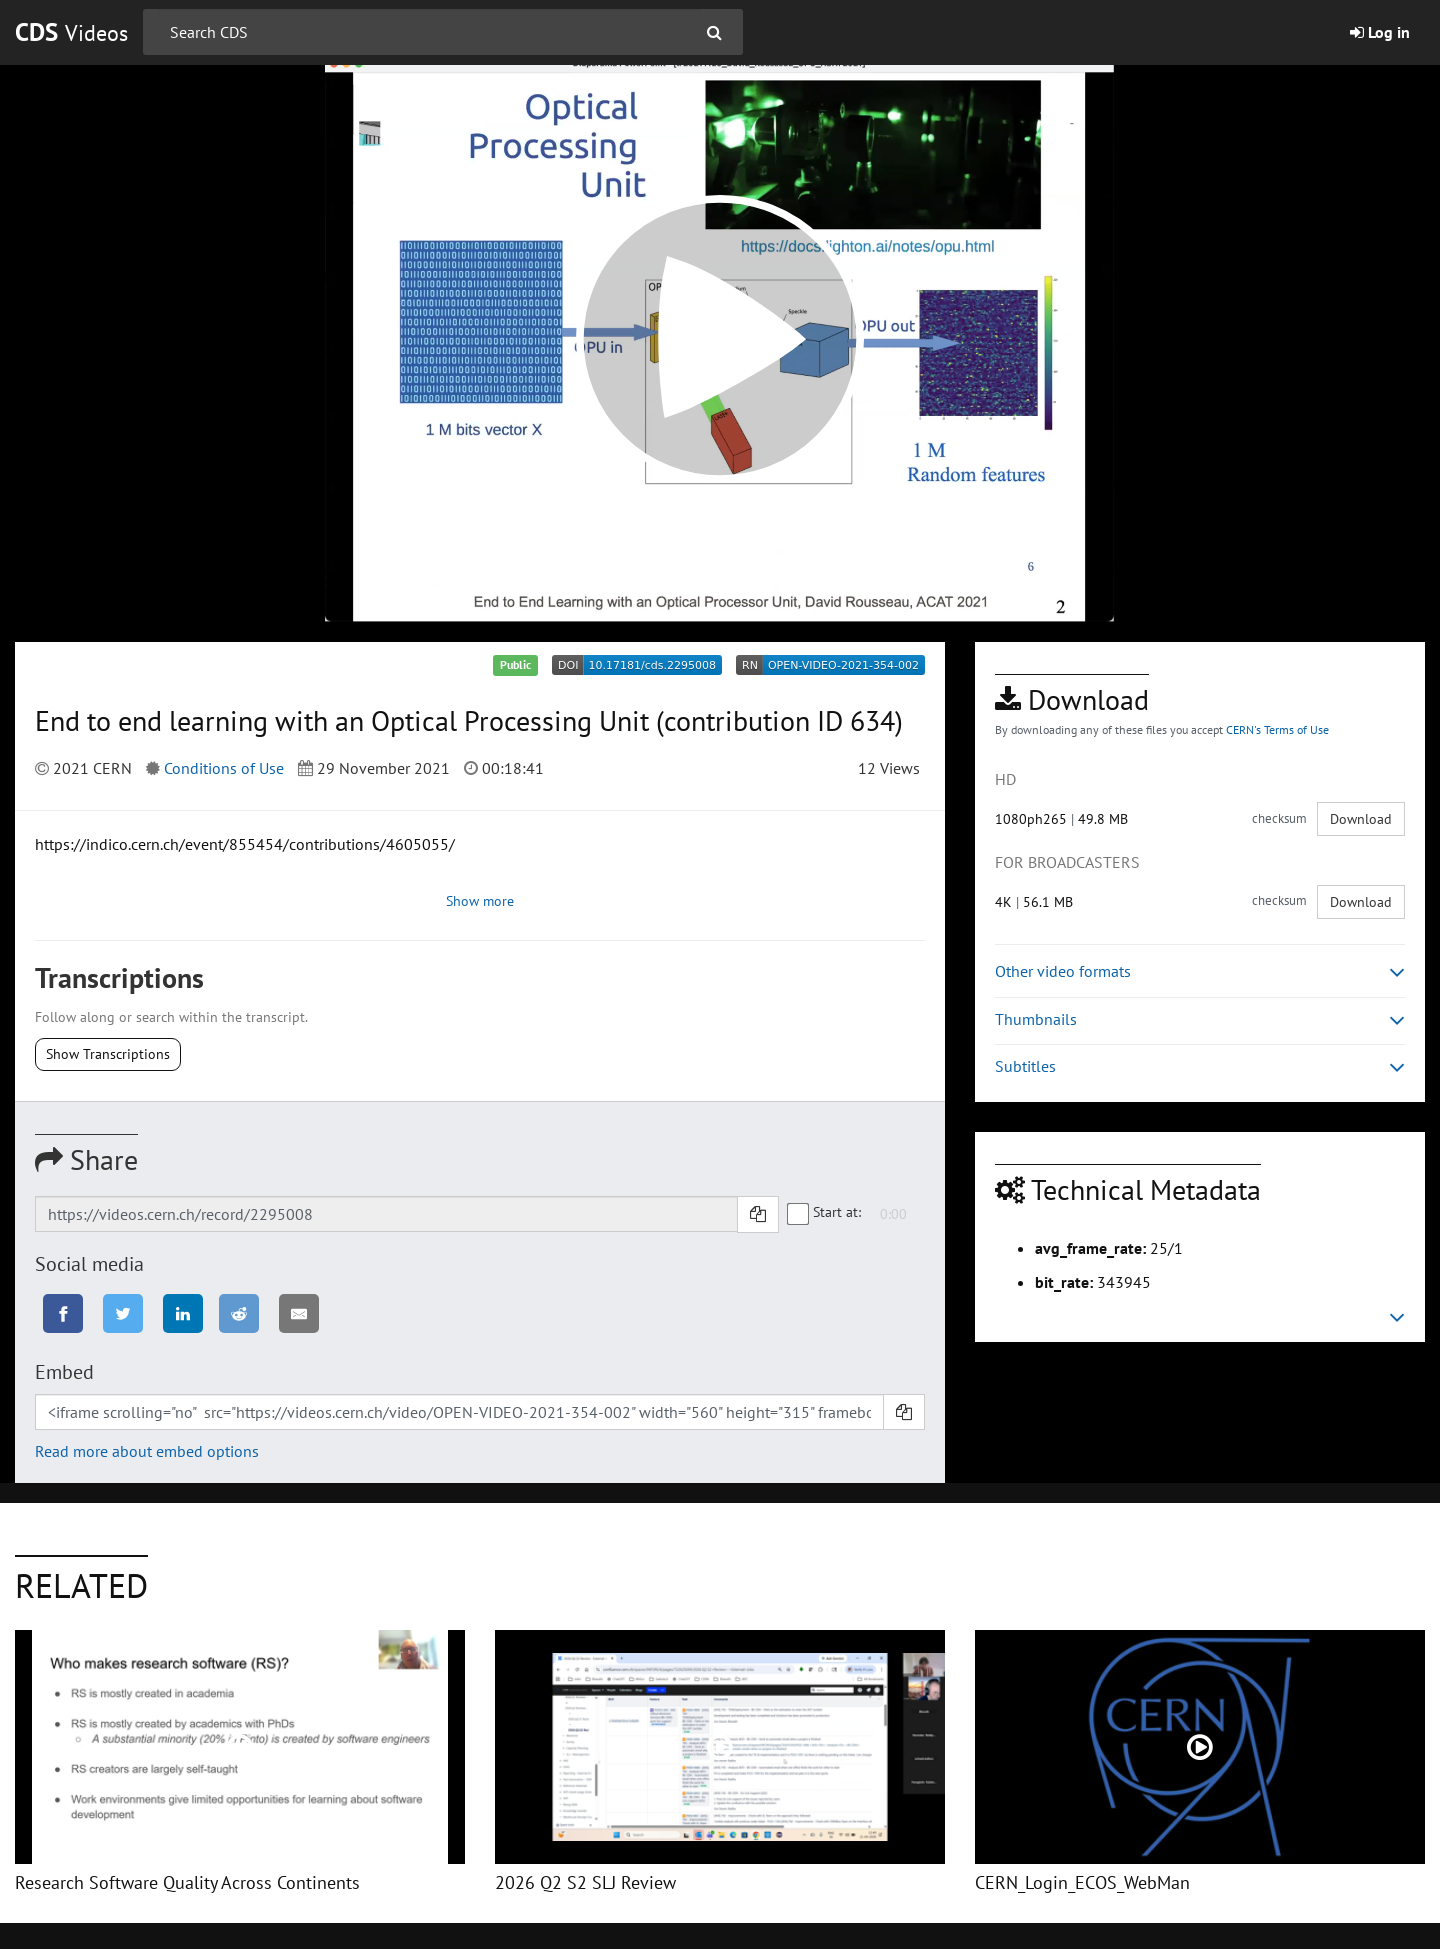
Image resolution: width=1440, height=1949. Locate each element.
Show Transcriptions (108, 1054)
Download (1361, 819)
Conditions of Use (224, 768)
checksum (1279, 818)
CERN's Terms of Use (1277, 729)
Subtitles (1200, 1066)
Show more (480, 901)
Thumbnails (1200, 1019)
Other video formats (1200, 971)
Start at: (825, 1213)
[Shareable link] (386, 1214)
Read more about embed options (147, 1451)
